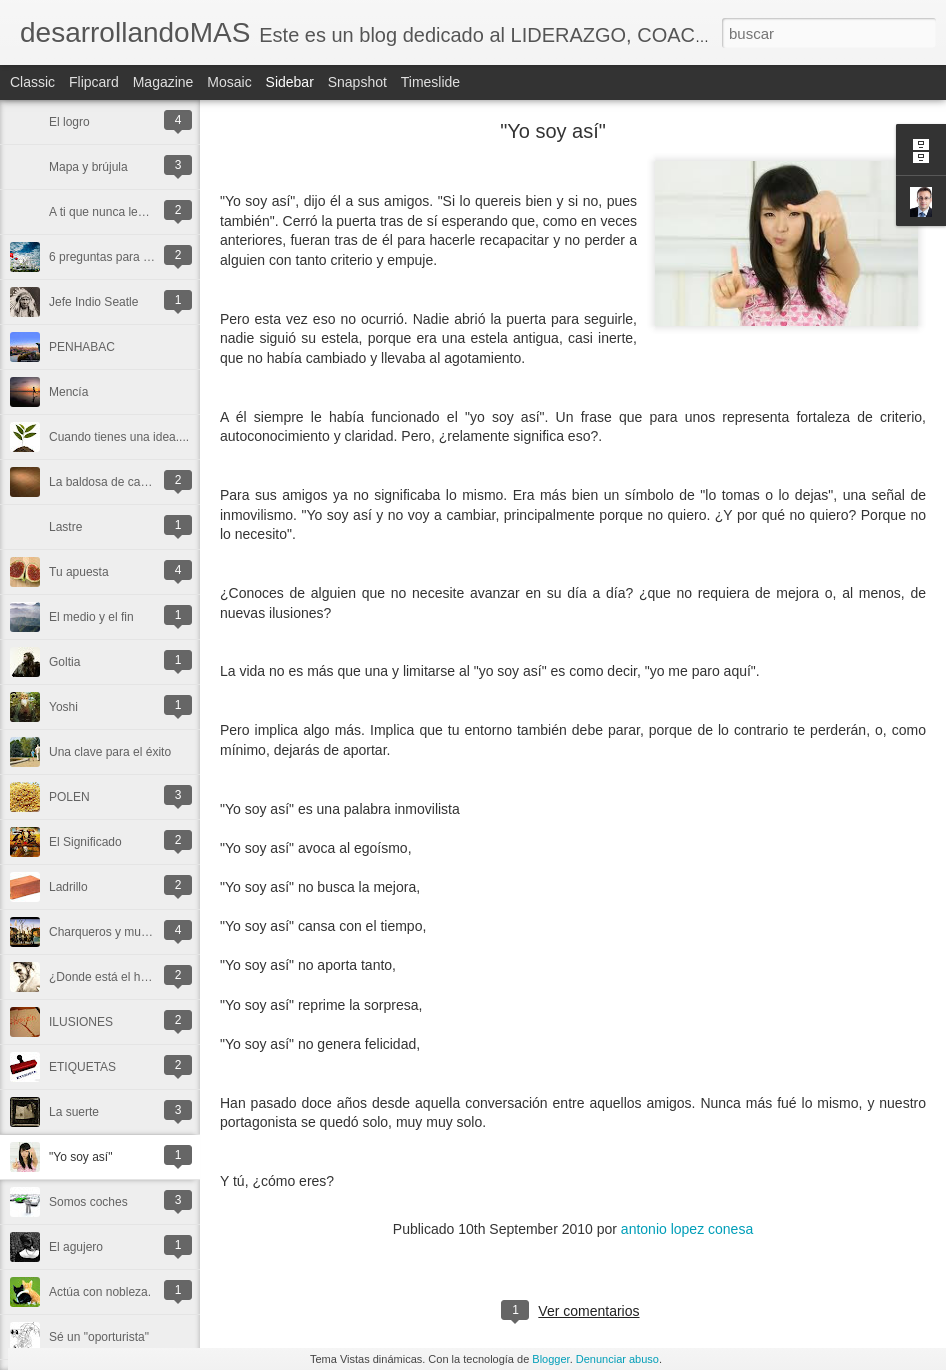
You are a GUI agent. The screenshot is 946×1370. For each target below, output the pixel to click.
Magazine (163, 82)
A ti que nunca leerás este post (131, 212)
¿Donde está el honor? (110, 977)
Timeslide (430, 82)
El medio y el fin (91, 617)
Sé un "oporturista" (99, 1337)
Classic (32, 82)
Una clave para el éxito (110, 752)
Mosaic (229, 82)
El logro (69, 122)
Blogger (550, 1359)
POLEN (69, 797)
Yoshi (63, 707)
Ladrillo (68, 887)
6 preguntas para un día (112, 257)
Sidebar (290, 82)
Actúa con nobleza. (100, 1292)
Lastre (65, 527)
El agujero (76, 1247)
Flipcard (94, 82)
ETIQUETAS (82, 1067)
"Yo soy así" (80, 1157)
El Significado (85, 842)
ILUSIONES (81, 1022)
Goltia (64, 662)
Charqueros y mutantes (111, 932)
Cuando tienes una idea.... (119, 437)
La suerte (74, 1112)
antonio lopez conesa (687, 1229)
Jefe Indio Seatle (93, 302)
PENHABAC (82, 347)
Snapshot (357, 82)
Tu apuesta (79, 572)
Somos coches (88, 1202)
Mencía (68, 392)
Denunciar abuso (617, 1359)
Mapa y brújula (88, 167)
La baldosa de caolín (104, 482)
